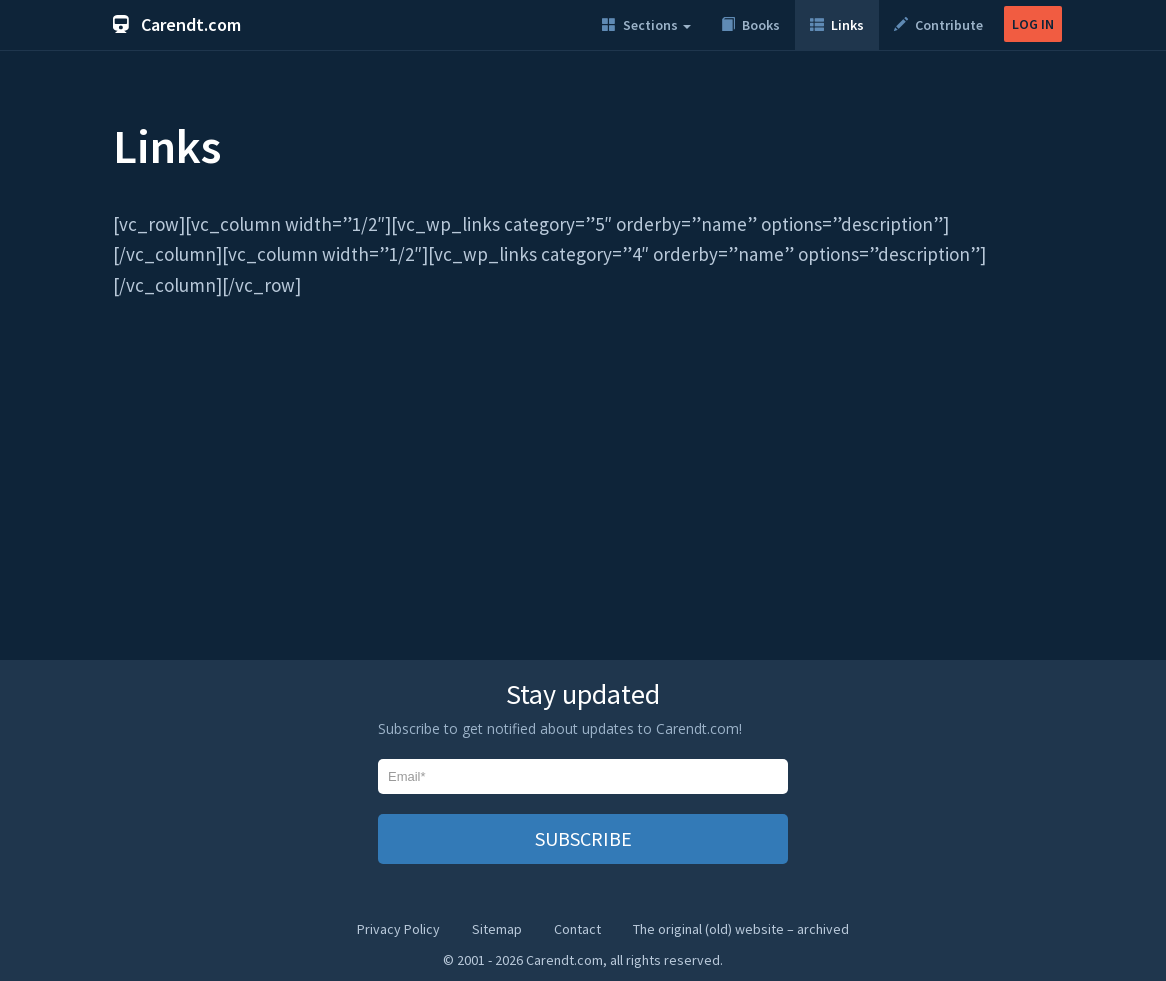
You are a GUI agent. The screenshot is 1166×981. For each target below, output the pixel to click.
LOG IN (1033, 24)
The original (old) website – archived (741, 929)
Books (750, 25)
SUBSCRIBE (583, 838)
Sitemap (497, 929)
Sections (646, 25)
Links (837, 25)
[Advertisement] (583, 490)
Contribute (938, 25)
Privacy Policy (398, 929)
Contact (577, 929)
